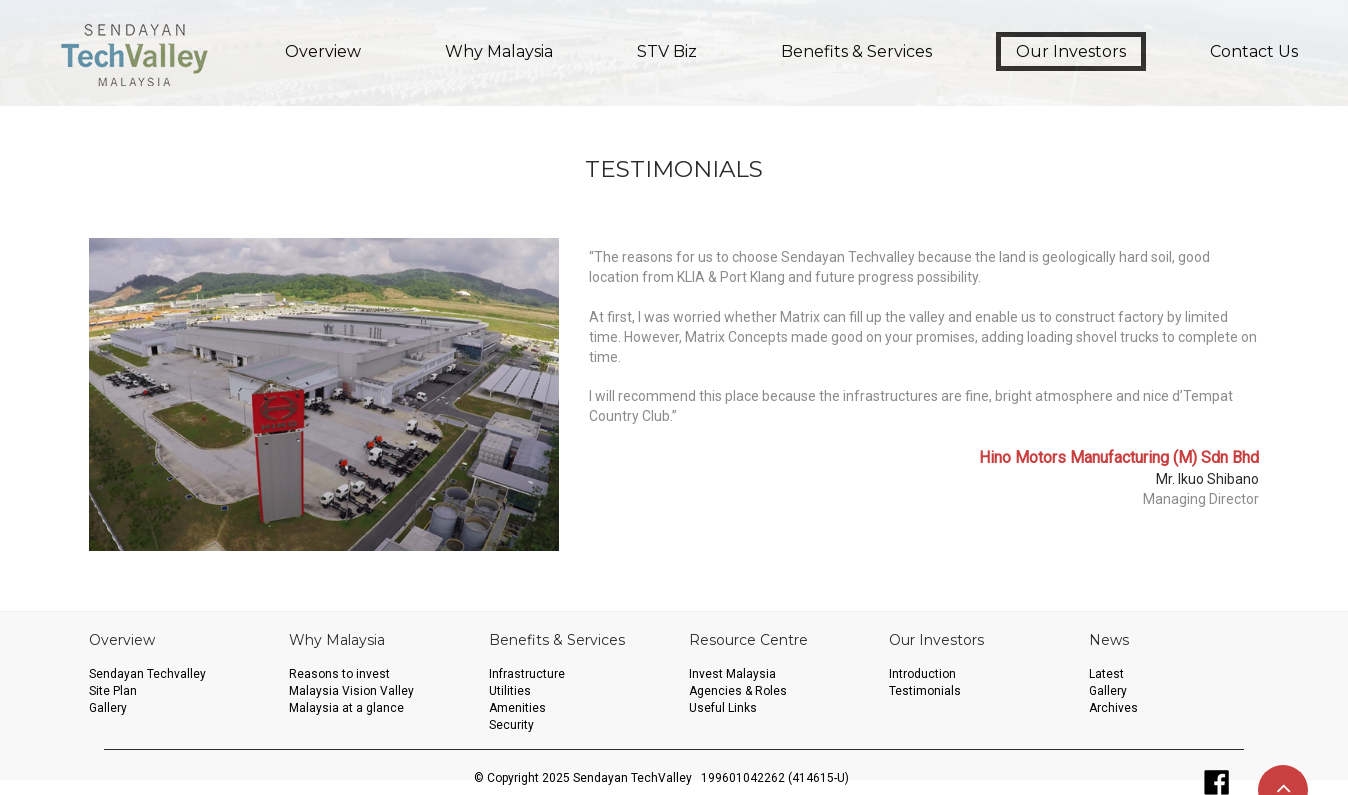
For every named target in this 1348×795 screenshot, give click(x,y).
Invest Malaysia (732, 674)
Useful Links (723, 708)
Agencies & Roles (738, 691)
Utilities (510, 691)
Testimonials (925, 691)
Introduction (922, 674)
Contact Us (1254, 51)
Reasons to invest (339, 674)
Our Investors (1071, 51)
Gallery (108, 708)
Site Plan (113, 691)
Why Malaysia (499, 51)
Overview (323, 51)
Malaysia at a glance (346, 708)
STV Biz (667, 51)
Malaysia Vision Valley (351, 691)
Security (511, 725)
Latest (1106, 674)
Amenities (517, 708)
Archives (1113, 708)
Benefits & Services (856, 51)
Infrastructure (527, 674)
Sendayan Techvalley (147, 674)
